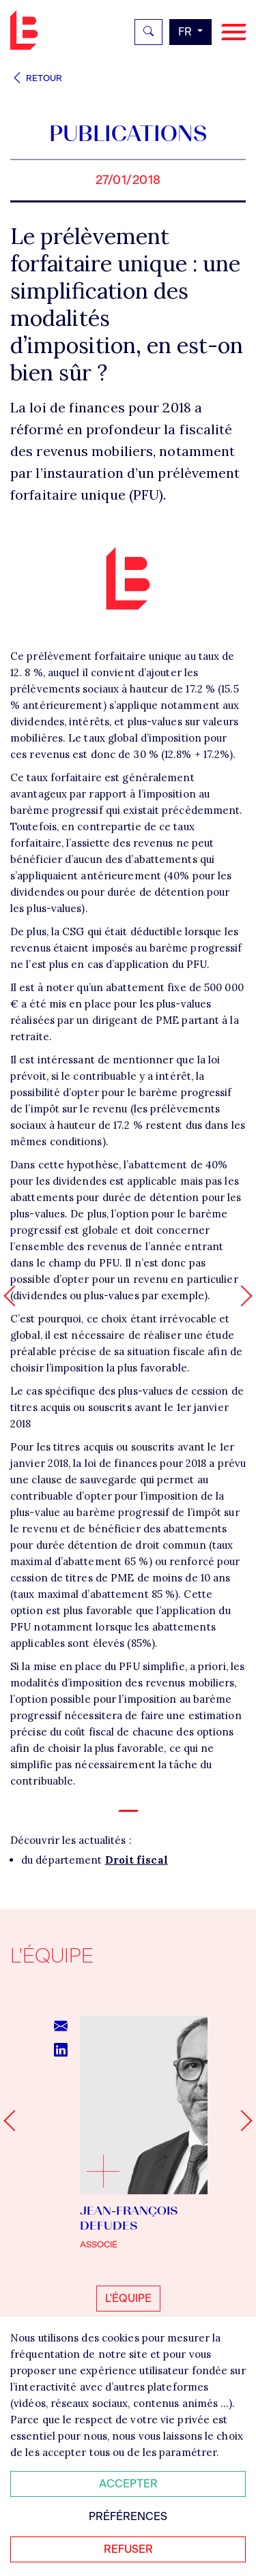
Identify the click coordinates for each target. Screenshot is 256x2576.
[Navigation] (234, 32)
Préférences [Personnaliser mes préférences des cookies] (128, 2516)
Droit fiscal (136, 1859)
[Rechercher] (148, 32)
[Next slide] (241, 2121)
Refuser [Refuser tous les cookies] (128, 2549)
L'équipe (128, 2298)
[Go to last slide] (14, 2121)
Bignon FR (27, 30)
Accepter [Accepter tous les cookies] (128, 2483)
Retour (36, 78)
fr (186, 31)
